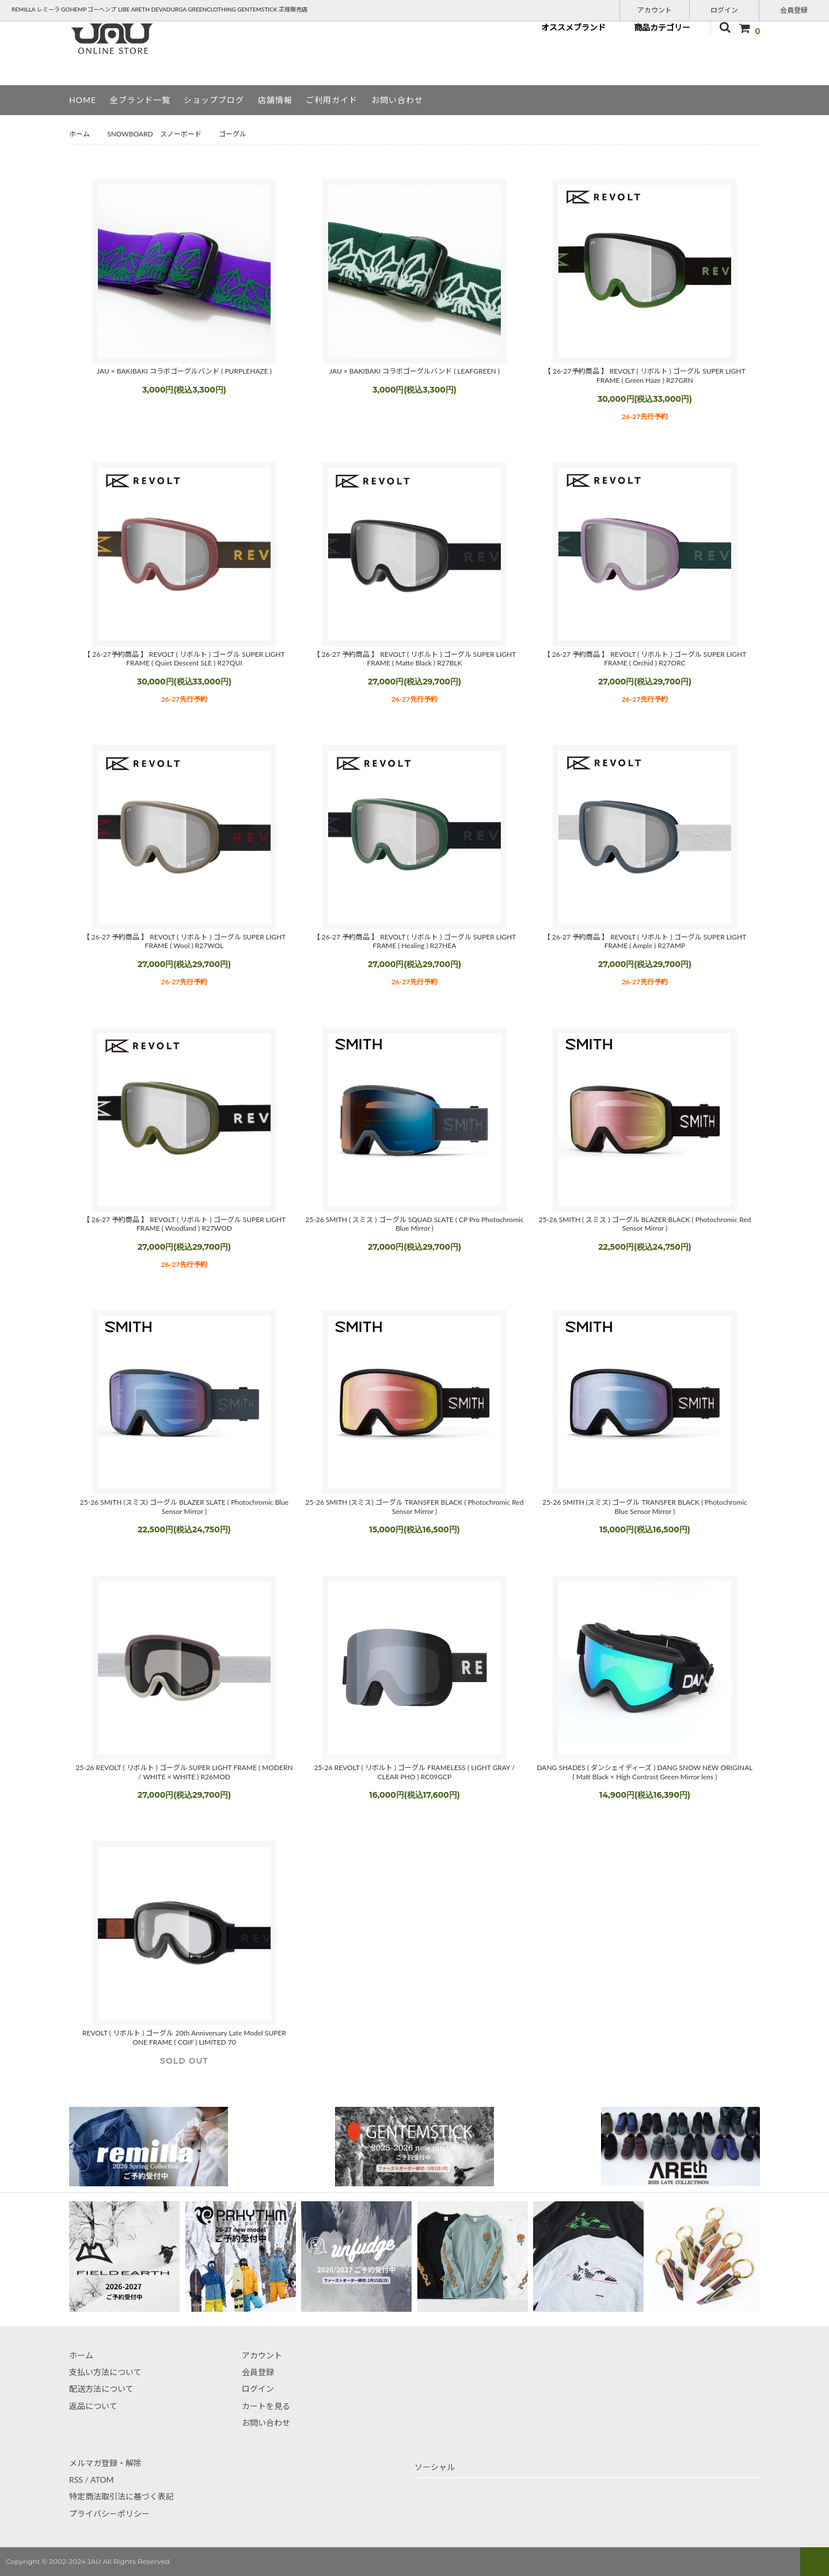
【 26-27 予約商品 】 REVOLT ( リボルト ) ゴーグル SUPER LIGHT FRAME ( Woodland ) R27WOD (184, 1224)
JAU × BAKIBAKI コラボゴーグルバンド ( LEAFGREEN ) (414, 371)
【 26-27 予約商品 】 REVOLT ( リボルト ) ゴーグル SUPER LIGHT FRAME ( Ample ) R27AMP (645, 941)
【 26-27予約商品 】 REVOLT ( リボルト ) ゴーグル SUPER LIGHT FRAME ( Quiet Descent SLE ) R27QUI (184, 659)
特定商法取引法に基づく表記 (121, 2496)
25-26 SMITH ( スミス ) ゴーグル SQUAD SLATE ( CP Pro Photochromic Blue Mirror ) (414, 1224)
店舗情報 (275, 100)
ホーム (79, 134)
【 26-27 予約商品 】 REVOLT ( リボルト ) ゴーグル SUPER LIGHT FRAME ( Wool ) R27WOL (184, 941)
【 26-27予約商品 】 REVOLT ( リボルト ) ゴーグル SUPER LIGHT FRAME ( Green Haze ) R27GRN (645, 376)
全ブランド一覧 (140, 100)
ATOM (102, 2479)
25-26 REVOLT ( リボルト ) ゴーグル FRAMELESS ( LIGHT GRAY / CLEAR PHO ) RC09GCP (414, 1772)
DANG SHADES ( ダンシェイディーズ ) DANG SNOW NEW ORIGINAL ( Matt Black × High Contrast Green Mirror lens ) (644, 1772)
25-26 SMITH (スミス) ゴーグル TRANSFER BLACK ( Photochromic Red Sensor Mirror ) (415, 1507)
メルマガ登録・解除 (105, 2463)
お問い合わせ (397, 100)
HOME (82, 100)
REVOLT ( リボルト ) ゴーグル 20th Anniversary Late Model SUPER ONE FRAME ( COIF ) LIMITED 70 (184, 2037)
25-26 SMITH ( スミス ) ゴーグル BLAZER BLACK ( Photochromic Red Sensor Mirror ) (644, 1224)
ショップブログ (214, 100)
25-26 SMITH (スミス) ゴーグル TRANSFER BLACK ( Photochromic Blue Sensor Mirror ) (644, 1507)
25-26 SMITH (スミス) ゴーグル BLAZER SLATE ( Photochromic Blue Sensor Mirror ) (184, 1507)
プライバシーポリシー (109, 2513)
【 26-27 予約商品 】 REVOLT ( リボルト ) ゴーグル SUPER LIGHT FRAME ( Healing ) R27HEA (414, 941)
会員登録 (794, 9)
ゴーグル (232, 134)
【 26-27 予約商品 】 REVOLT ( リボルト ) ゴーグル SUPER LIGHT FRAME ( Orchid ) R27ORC (645, 659)
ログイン (724, 9)
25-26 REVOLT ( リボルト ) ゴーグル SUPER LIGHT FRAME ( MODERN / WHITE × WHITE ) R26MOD (183, 1772)
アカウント (654, 9)
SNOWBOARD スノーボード (154, 134)
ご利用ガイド (332, 100)
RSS (76, 2479)
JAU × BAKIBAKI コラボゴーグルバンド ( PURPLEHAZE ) (184, 371)
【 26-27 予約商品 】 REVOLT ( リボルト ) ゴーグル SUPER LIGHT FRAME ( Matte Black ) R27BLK (414, 659)
